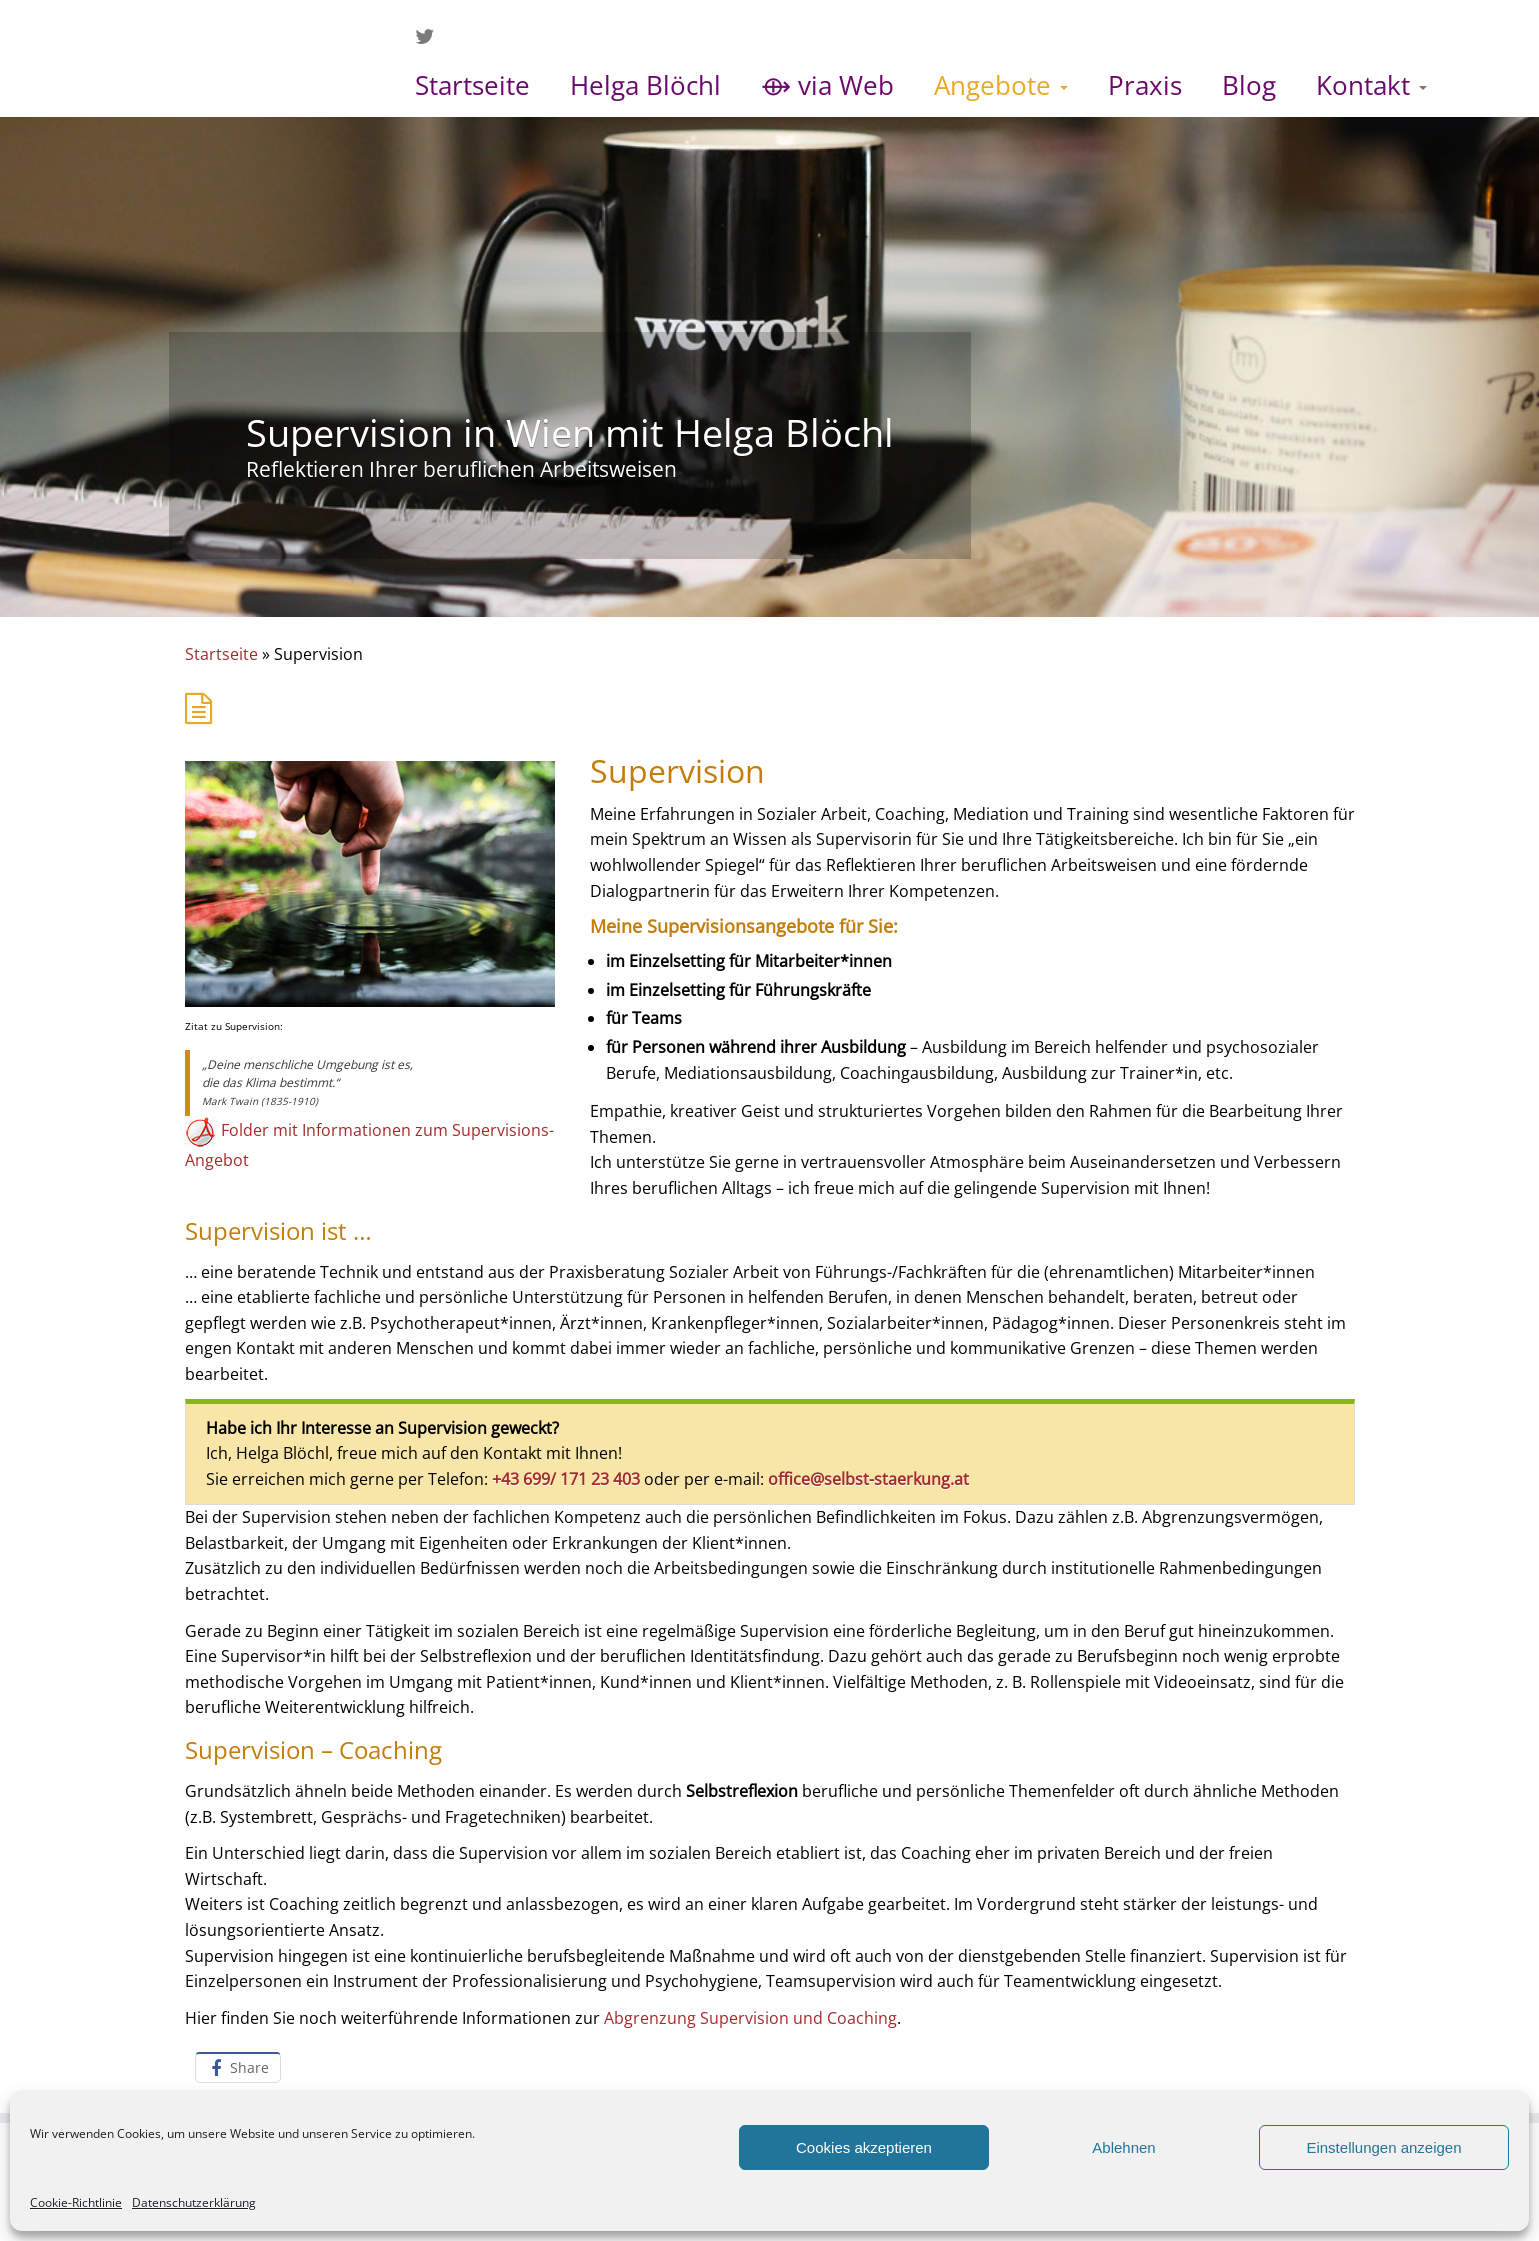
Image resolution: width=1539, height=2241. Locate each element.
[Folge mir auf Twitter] (431, 36)
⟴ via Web (827, 85)
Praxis (1145, 85)
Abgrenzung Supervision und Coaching (750, 2018)
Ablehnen (1123, 2147)
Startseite (472, 85)
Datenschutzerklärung (194, 2202)
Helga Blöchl (645, 85)
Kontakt (1371, 85)
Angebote (1001, 85)
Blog (1249, 85)
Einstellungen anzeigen (1383, 2147)
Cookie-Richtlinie (76, 2202)
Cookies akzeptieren (864, 2147)
